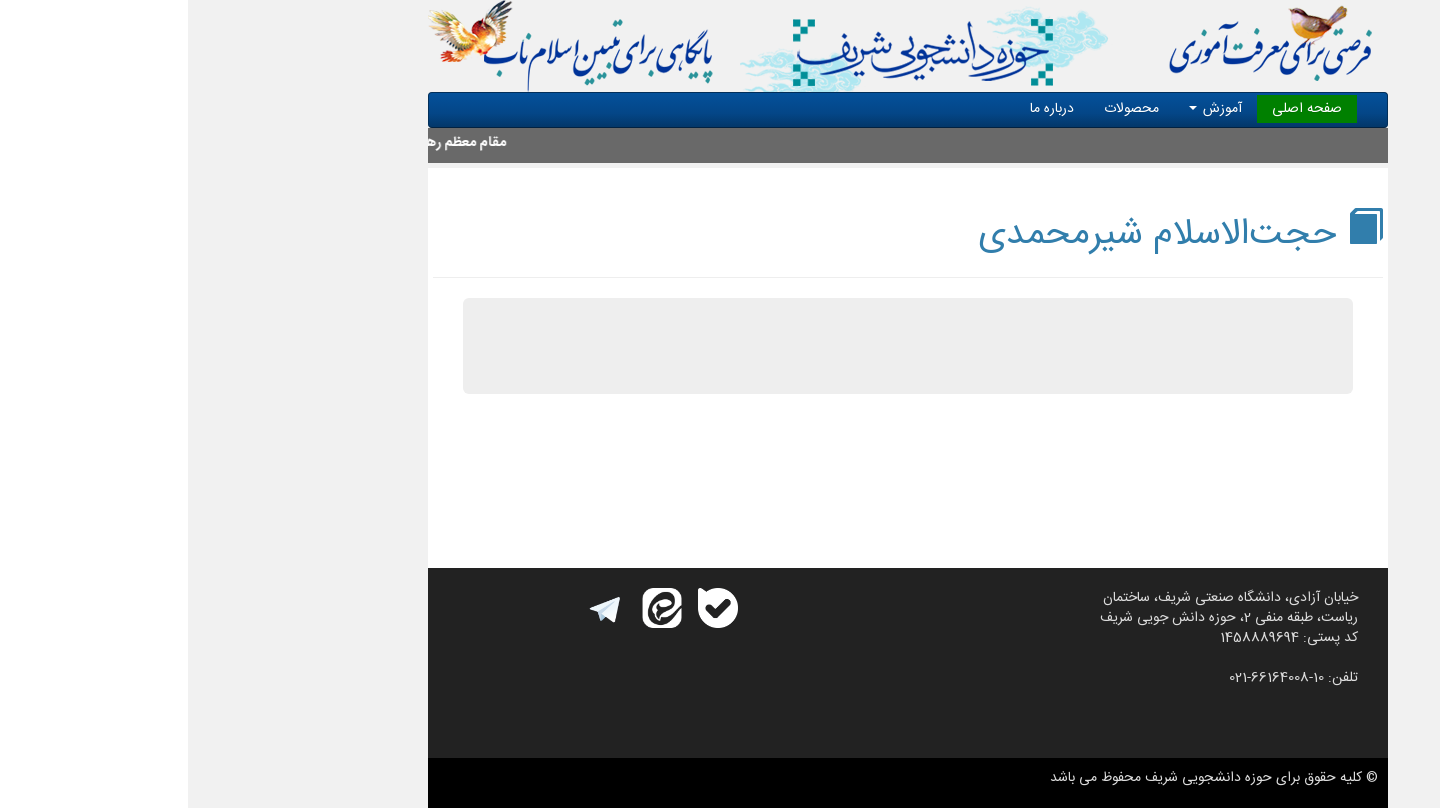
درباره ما (864, 109)
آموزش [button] (1027, 109)
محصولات (943, 109)
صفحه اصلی (1119, 109)
